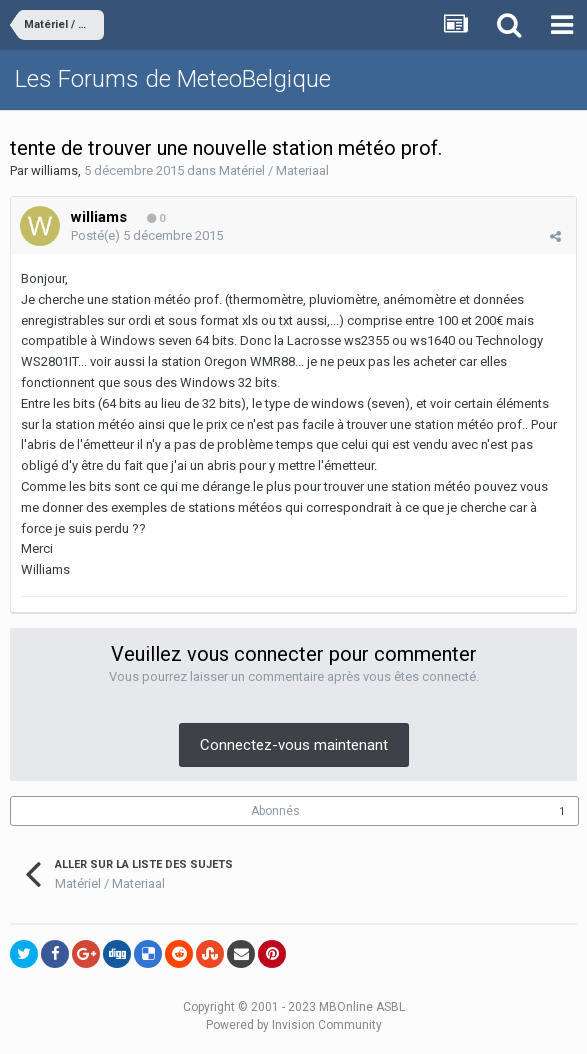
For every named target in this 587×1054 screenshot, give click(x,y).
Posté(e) (147, 235)
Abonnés (275, 811)
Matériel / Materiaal (274, 170)
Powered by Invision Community (294, 1025)
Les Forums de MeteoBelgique (173, 79)
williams (54, 170)
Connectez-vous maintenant (294, 745)
